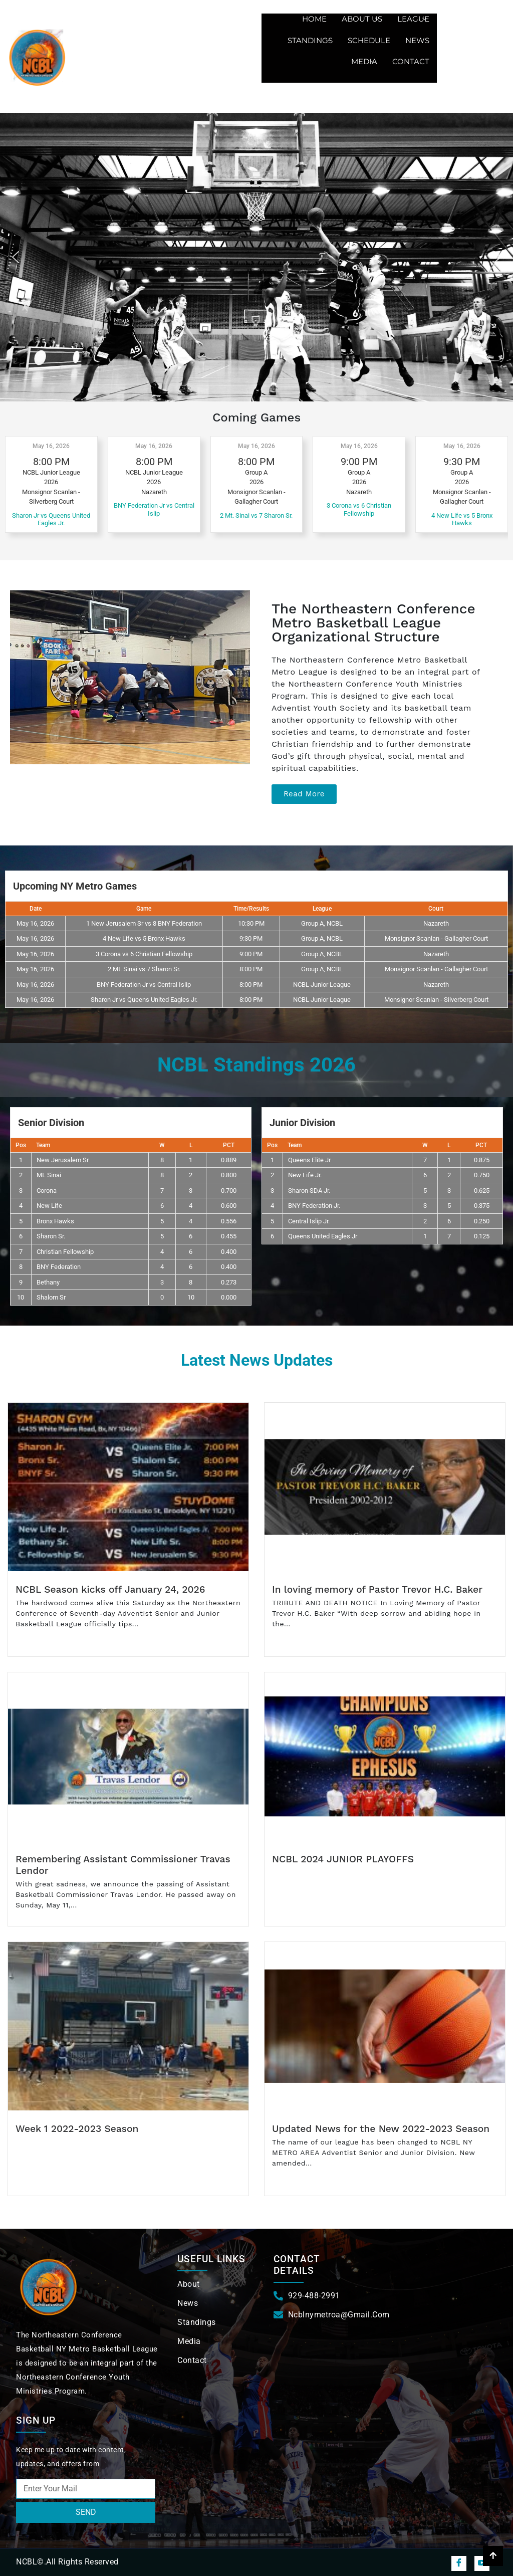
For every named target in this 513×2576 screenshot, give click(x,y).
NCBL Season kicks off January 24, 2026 (110, 1589)
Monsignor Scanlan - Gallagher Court (436, 938)
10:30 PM (251, 923)
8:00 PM (251, 969)
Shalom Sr (51, 1297)
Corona (47, 1190)
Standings (308, 40)
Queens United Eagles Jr (322, 1236)
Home (314, 19)
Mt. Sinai (49, 1175)
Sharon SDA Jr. (309, 1190)
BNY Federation (59, 1266)
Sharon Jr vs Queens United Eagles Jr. (51, 519)
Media (363, 61)
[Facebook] (458, 2563)
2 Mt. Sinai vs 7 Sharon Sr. (256, 515)
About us (360, 19)
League (412, 19)
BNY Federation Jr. (314, 1205)
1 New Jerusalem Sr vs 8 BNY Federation (144, 923)
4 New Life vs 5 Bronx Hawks (461, 519)
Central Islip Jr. (309, 1221)
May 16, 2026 (51, 446)
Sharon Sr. (51, 1236)
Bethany (48, 1282)
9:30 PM (251, 938)
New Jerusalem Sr (63, 1160)
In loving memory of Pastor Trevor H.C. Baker (377, 1589)
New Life (49, 1205)
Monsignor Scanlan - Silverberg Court (436, 999)
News (417, 40)
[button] (16, 257)
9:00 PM (251, 954)
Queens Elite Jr (309, 1160)
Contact (410, 61)
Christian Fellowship (65, 1251)
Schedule (369, 40)
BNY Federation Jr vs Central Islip (154, 509)
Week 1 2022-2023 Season (77, 2128)
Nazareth (436, 923)
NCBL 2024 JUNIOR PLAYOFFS (343, 1859)
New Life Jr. (305, 1175)
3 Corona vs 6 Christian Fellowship (359, 509)
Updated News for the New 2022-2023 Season (380, 2128)
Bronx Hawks (55, 1221)
